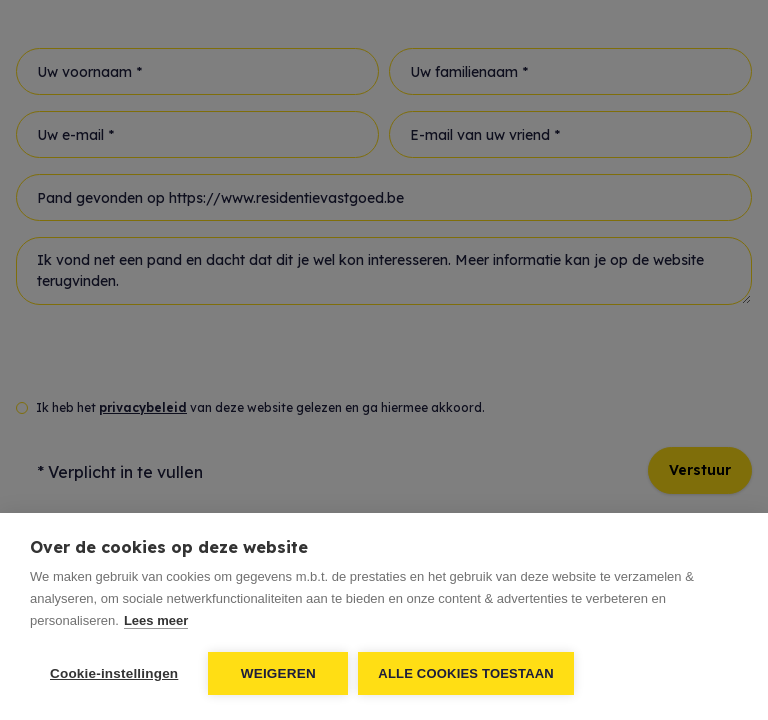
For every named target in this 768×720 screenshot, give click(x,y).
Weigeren (278, 673)
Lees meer (156, 620)
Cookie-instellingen (114, 673)
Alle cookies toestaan (466, 673)
